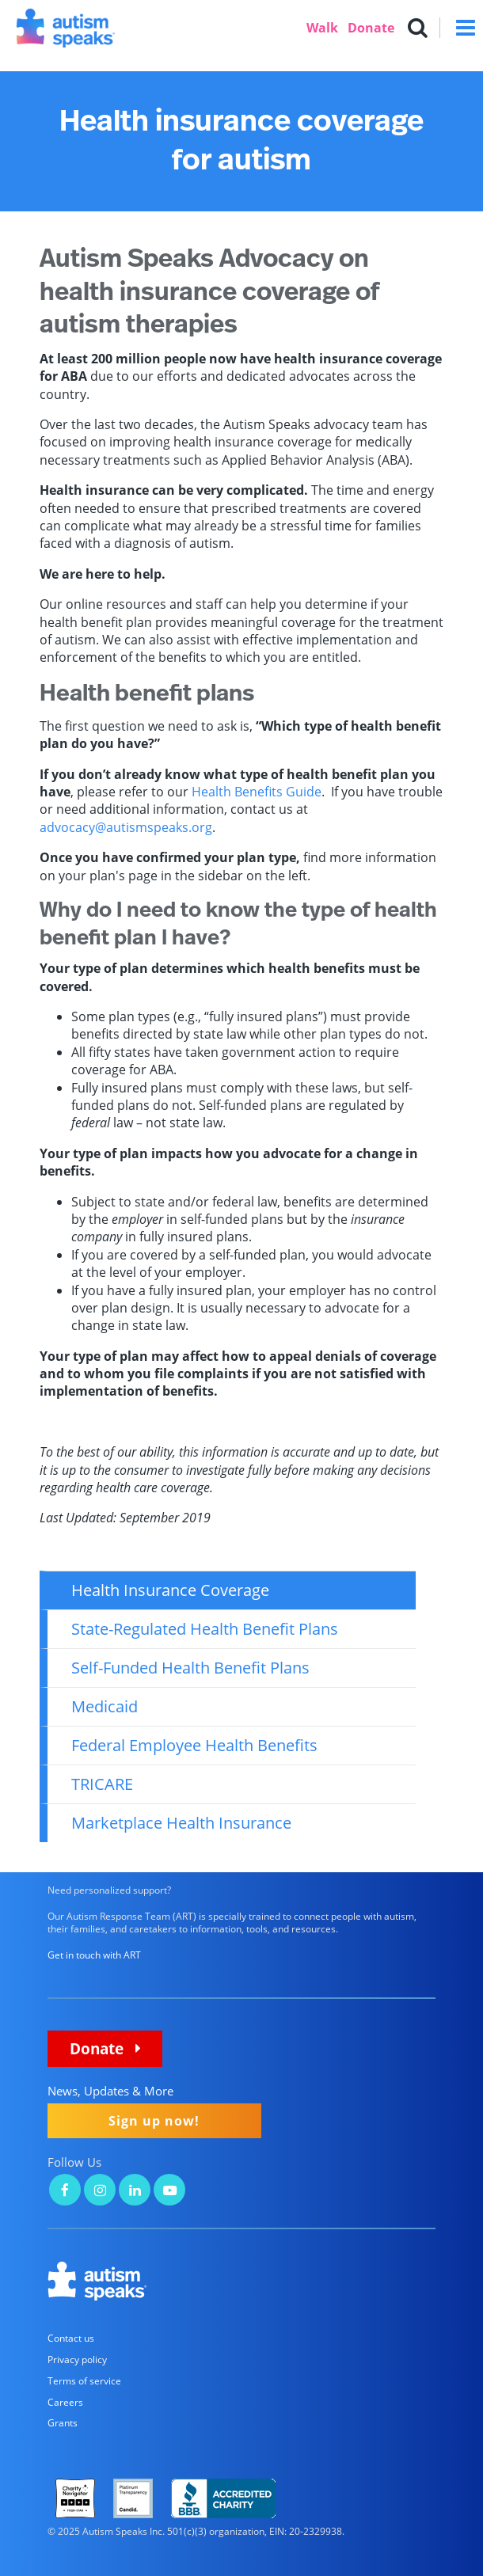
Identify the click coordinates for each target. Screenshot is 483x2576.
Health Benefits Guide (256, 791)
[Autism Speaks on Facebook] (65, 2191)
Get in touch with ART (94, 1955)
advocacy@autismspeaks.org (126, 827)
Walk (322, 27)
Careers (65, 2402)
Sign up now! (154, 2121)
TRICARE (102, 1784)
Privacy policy (77, 2359)
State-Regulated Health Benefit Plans (204, 1628)
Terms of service (84, 2381)
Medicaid (104, 1706)
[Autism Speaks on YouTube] (169, 2191)
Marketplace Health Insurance (181, 1822)
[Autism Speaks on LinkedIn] (134, 2191)
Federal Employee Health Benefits (194, 1745)
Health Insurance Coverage (170, 1590)
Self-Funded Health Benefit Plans (190, 1667)
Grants (63, 2423)
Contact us (71, 2338)
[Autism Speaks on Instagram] (100, 2191)
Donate (371, 27)
